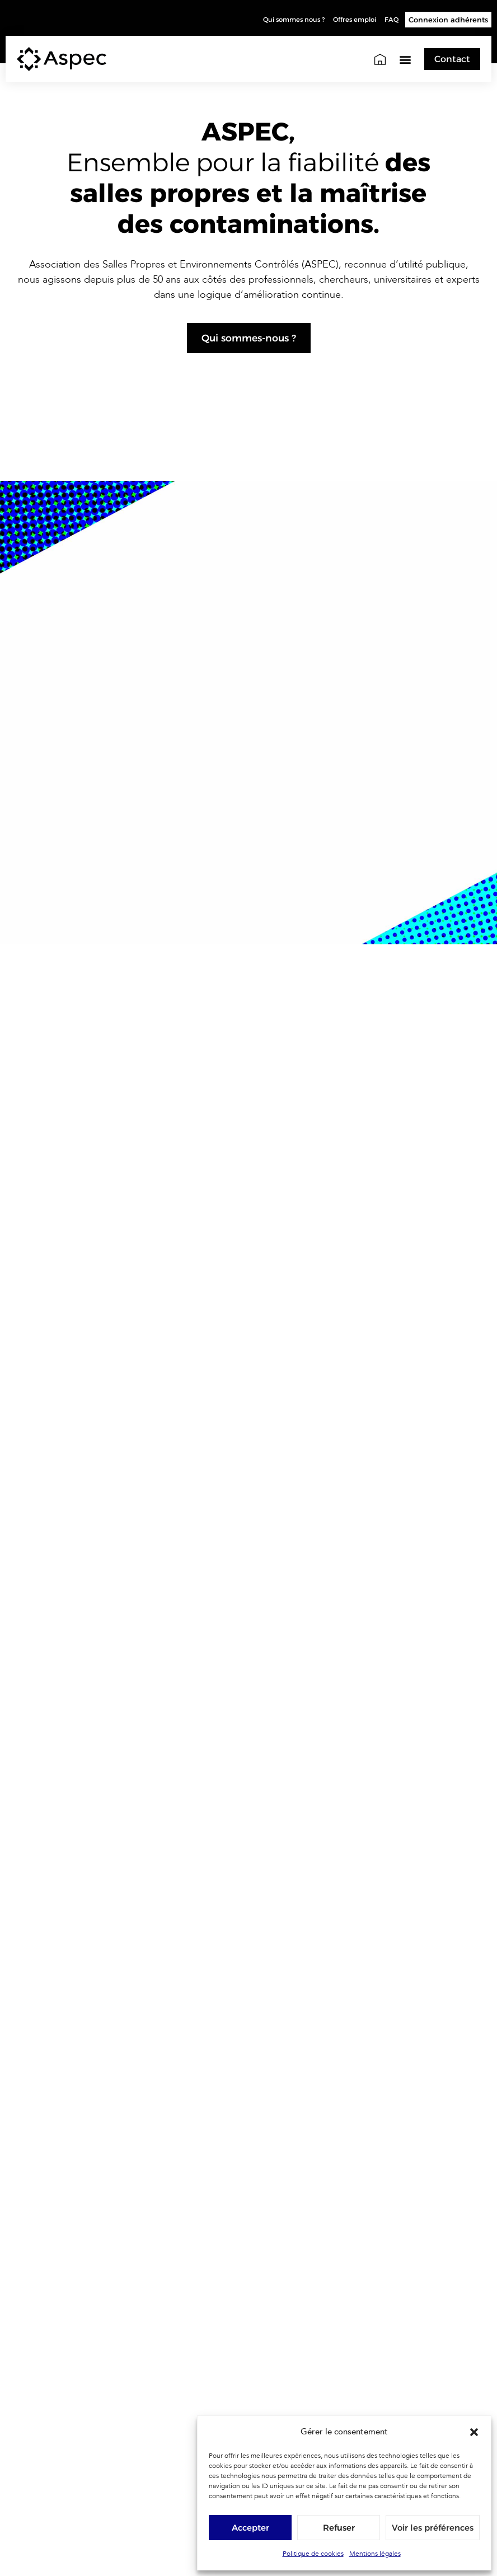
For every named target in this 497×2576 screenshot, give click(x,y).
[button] (474, 2432)
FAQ (390, 19)
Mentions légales (375, 2553)
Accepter (250, 2527)
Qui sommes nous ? (276, 19)
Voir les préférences (432, 2527)
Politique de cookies (313, 2553)
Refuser (339, 2527)
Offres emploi (347, 19)
